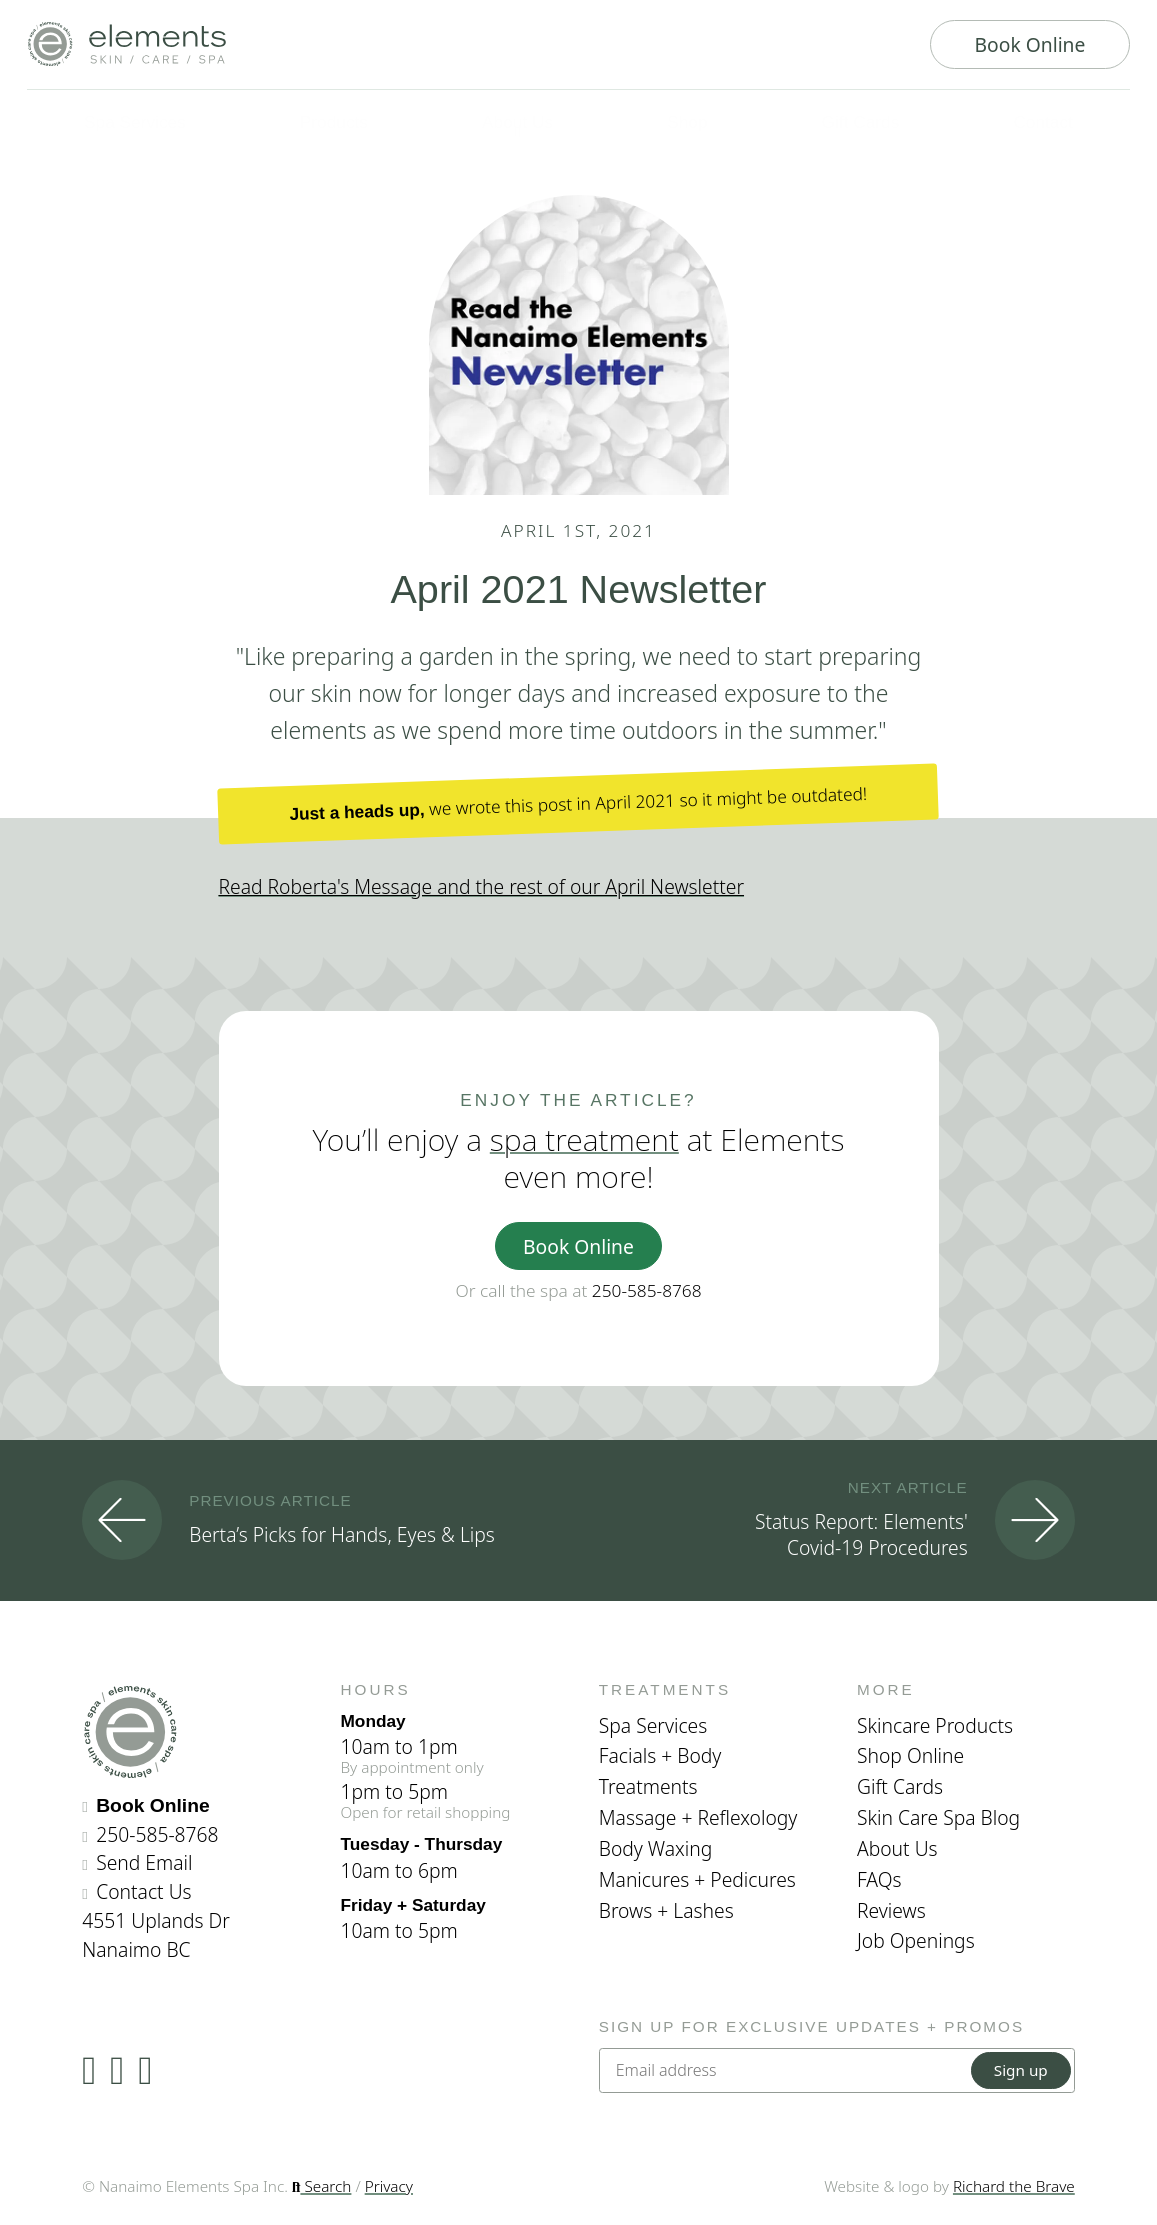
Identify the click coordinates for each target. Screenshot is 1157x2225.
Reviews (891, 1910)
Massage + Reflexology (698, 1817)
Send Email (144, 1862)
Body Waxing (656, 1848)
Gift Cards (900, 1786)
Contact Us (143, 1891)
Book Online (1030, 44)
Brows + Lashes (666, 1910)
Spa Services (653, 1725)
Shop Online (910, 1755)
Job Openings (916, 1940)
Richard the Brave (1014, 2186)
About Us (897, 1848)
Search (321, 2186)
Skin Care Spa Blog (938, 1817)
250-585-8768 (647, 1290)
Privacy (389, 2186)
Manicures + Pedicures (697, 1879)
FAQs (879, 1879)
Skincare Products (935, 1725)
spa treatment (584, 1139)
